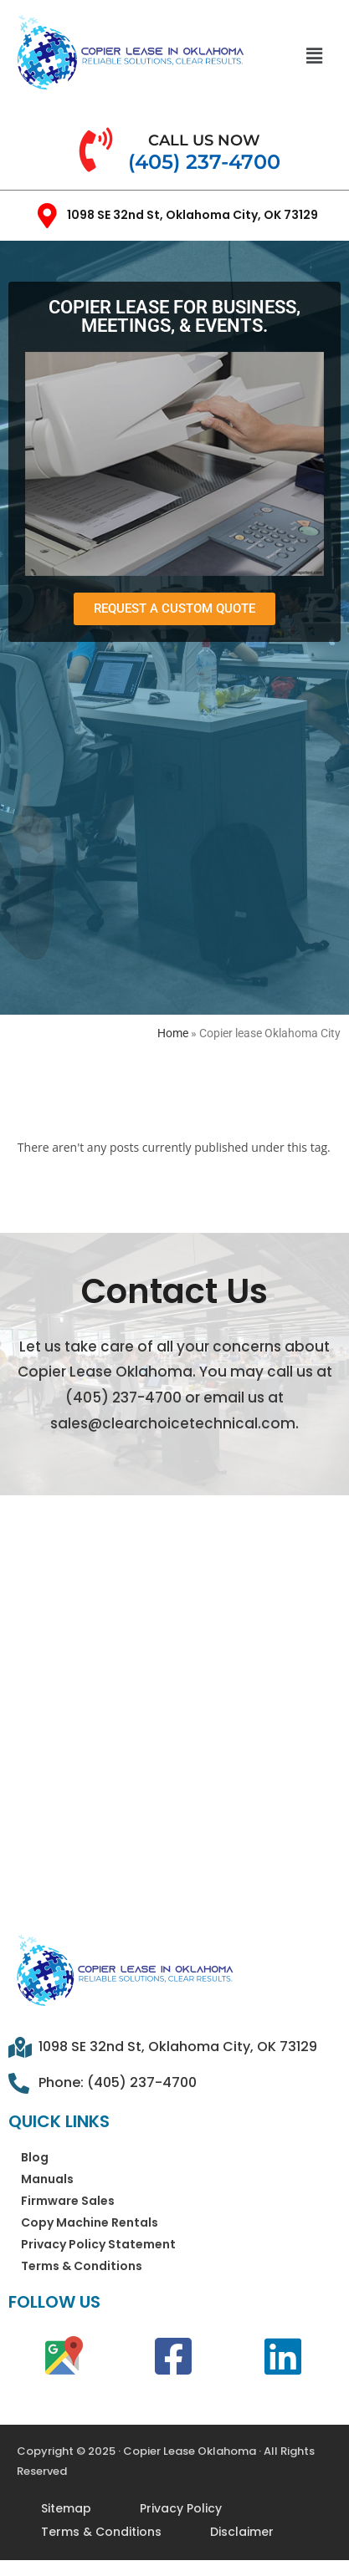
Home (172, 1033)
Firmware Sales (68, 2200)
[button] (314, 55)
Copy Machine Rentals (89, 2222)
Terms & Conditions (81, 2266)
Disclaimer (242, 2531)
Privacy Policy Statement (98, 2244)
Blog (35, 2157)
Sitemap (66, 2508)
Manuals (47, 2179)
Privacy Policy (181, 2508)
